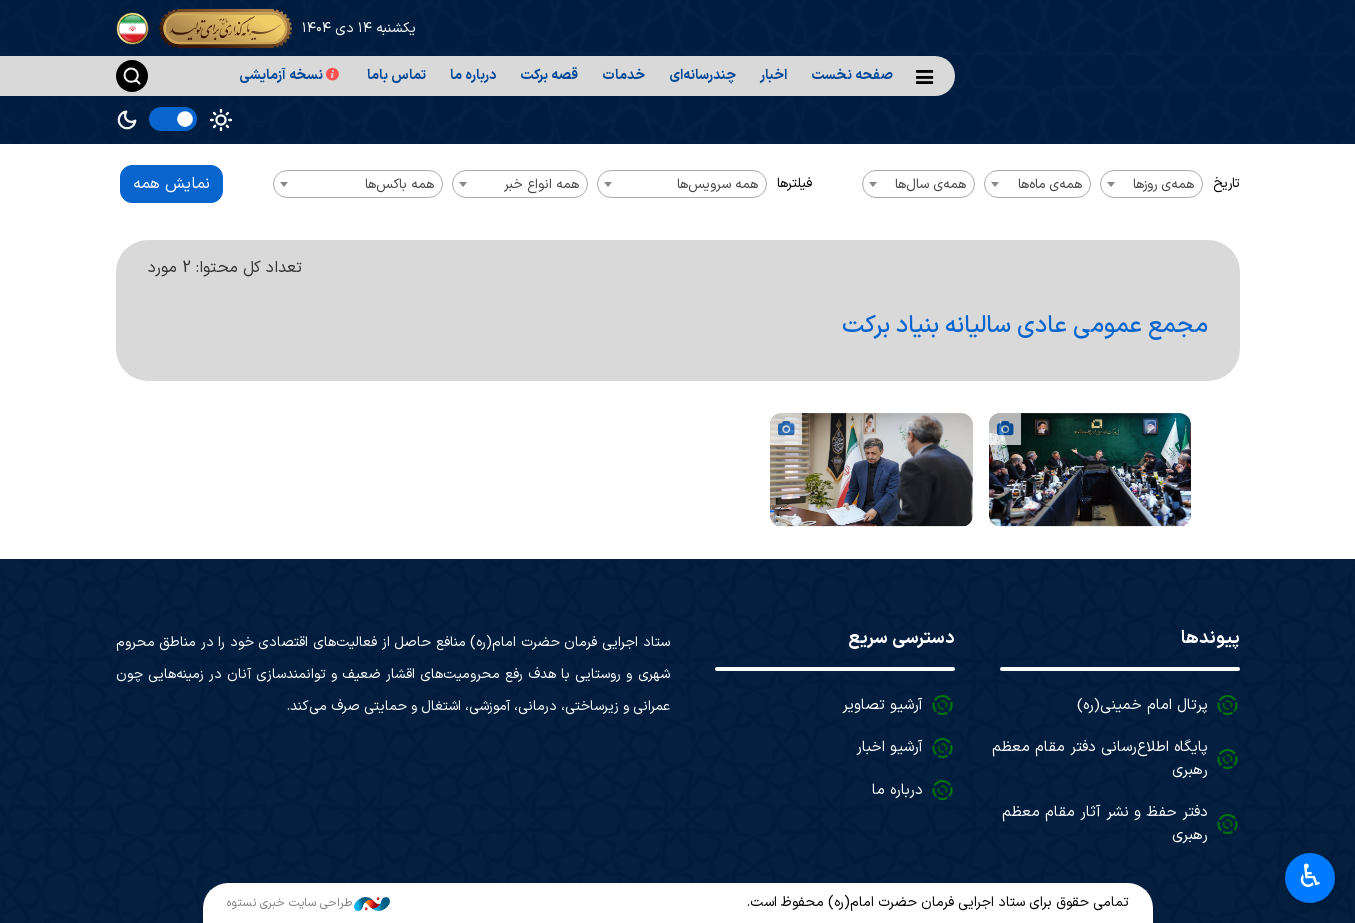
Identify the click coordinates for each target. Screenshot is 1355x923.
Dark (127, 120)
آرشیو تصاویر (882, 705)
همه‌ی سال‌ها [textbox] (930, 184)
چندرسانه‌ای (702, 75)
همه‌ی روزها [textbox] (1163, 184)
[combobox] (1151, 184)
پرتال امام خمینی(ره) (1142, 705)
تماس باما (396, 75)
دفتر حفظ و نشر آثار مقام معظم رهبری (1105, 824)
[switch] (173, 119)
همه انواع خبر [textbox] (541, 184)
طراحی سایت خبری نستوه (308, 903)
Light (221, 120)
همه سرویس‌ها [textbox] (717, 184)
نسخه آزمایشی (291, 75)
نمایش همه (171, 184)
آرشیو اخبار (889, 747)
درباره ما (473, 75)
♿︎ (1310, 876)
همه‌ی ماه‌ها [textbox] (1050, 184)
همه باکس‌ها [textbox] (399, 184)
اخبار (773, 75)
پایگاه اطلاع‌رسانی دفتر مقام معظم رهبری (1100, 759)
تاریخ (1226, 183)
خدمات (623, 75)
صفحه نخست (852, 75)
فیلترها (794, 183)
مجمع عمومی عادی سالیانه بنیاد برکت (1025, 326)
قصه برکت (549, 75)
